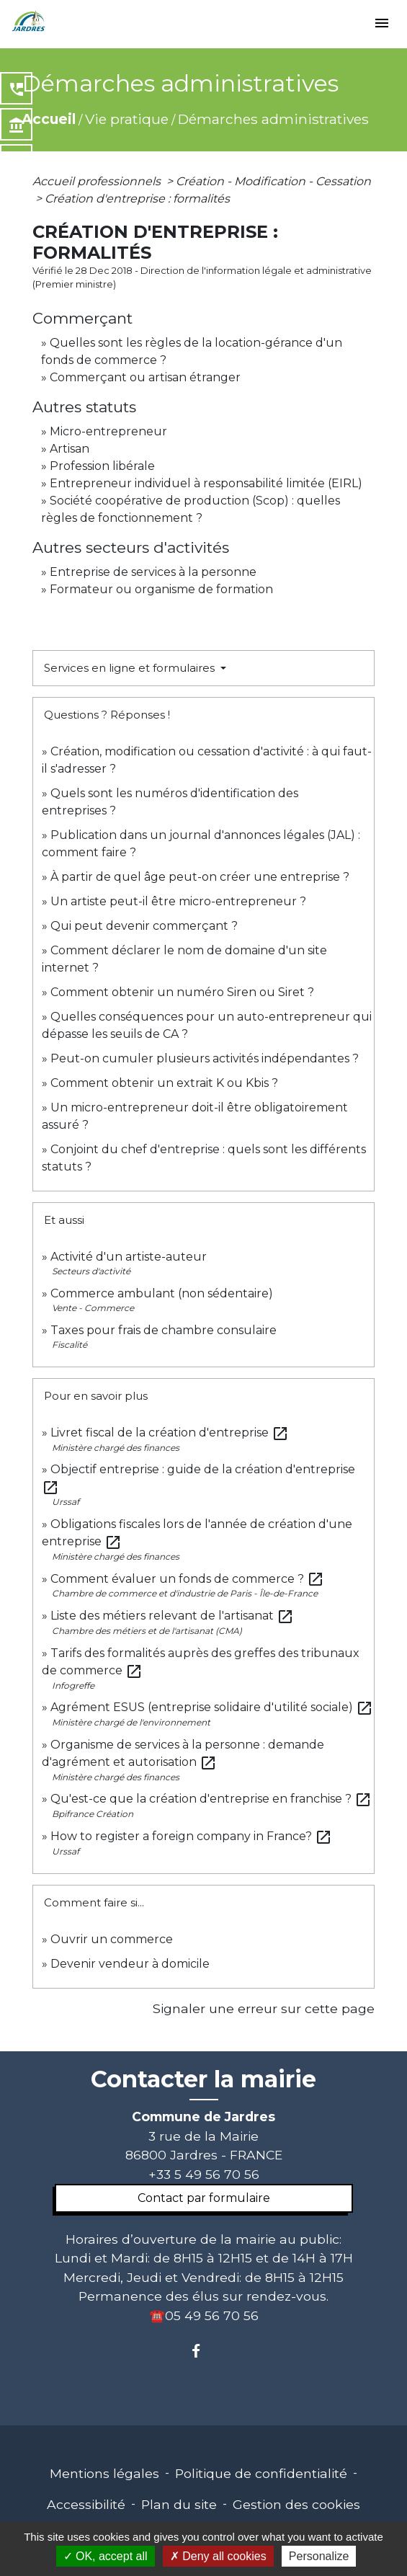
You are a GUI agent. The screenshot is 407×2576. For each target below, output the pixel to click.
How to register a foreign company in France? (191, 1836)
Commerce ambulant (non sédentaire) (161, 1293)
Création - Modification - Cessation (273, 181)
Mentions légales (104, 2473)
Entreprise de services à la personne (153, 572)
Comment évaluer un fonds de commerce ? (187, 1579)
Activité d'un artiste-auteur (128, 1256)
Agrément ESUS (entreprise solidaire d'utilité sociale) (211, 1707)
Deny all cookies (218, 2556)
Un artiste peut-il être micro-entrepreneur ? (178, 901)
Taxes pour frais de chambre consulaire (163, 1330)
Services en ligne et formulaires (131, 668)
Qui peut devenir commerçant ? (144, 926)
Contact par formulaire (204, 2198)
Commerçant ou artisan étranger (145, 377)
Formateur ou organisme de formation (161, 589)
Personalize (319, 2556)
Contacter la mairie (203, 2079)
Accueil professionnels (98, 181)
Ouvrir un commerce (111, 1939)
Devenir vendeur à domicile (130, 1964)
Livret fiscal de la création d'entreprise (169, 1432)
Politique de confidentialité (261, 2473)
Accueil (49, 119)
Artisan (69, 449)
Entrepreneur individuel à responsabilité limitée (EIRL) (206, 483)
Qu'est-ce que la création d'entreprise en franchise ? (211, 1799)
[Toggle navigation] (382, 24)
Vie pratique (127, 119)
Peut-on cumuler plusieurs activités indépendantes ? (204, 1058)
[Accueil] (28, 21)
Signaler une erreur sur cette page (264, 2008)
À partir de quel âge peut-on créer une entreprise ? (199, 877)
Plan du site (179, 2504)
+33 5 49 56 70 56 (203, 2174)
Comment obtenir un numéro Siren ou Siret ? (182, 992)
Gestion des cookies (296, 2504)
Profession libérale (102, 466)
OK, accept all (105, 2556)
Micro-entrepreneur (108, 431)
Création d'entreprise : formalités (137, 198)
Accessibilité (86, 2504)
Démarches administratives (273, 119)
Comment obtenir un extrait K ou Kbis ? (164, 1083)
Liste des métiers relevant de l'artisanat (172, 1615)
